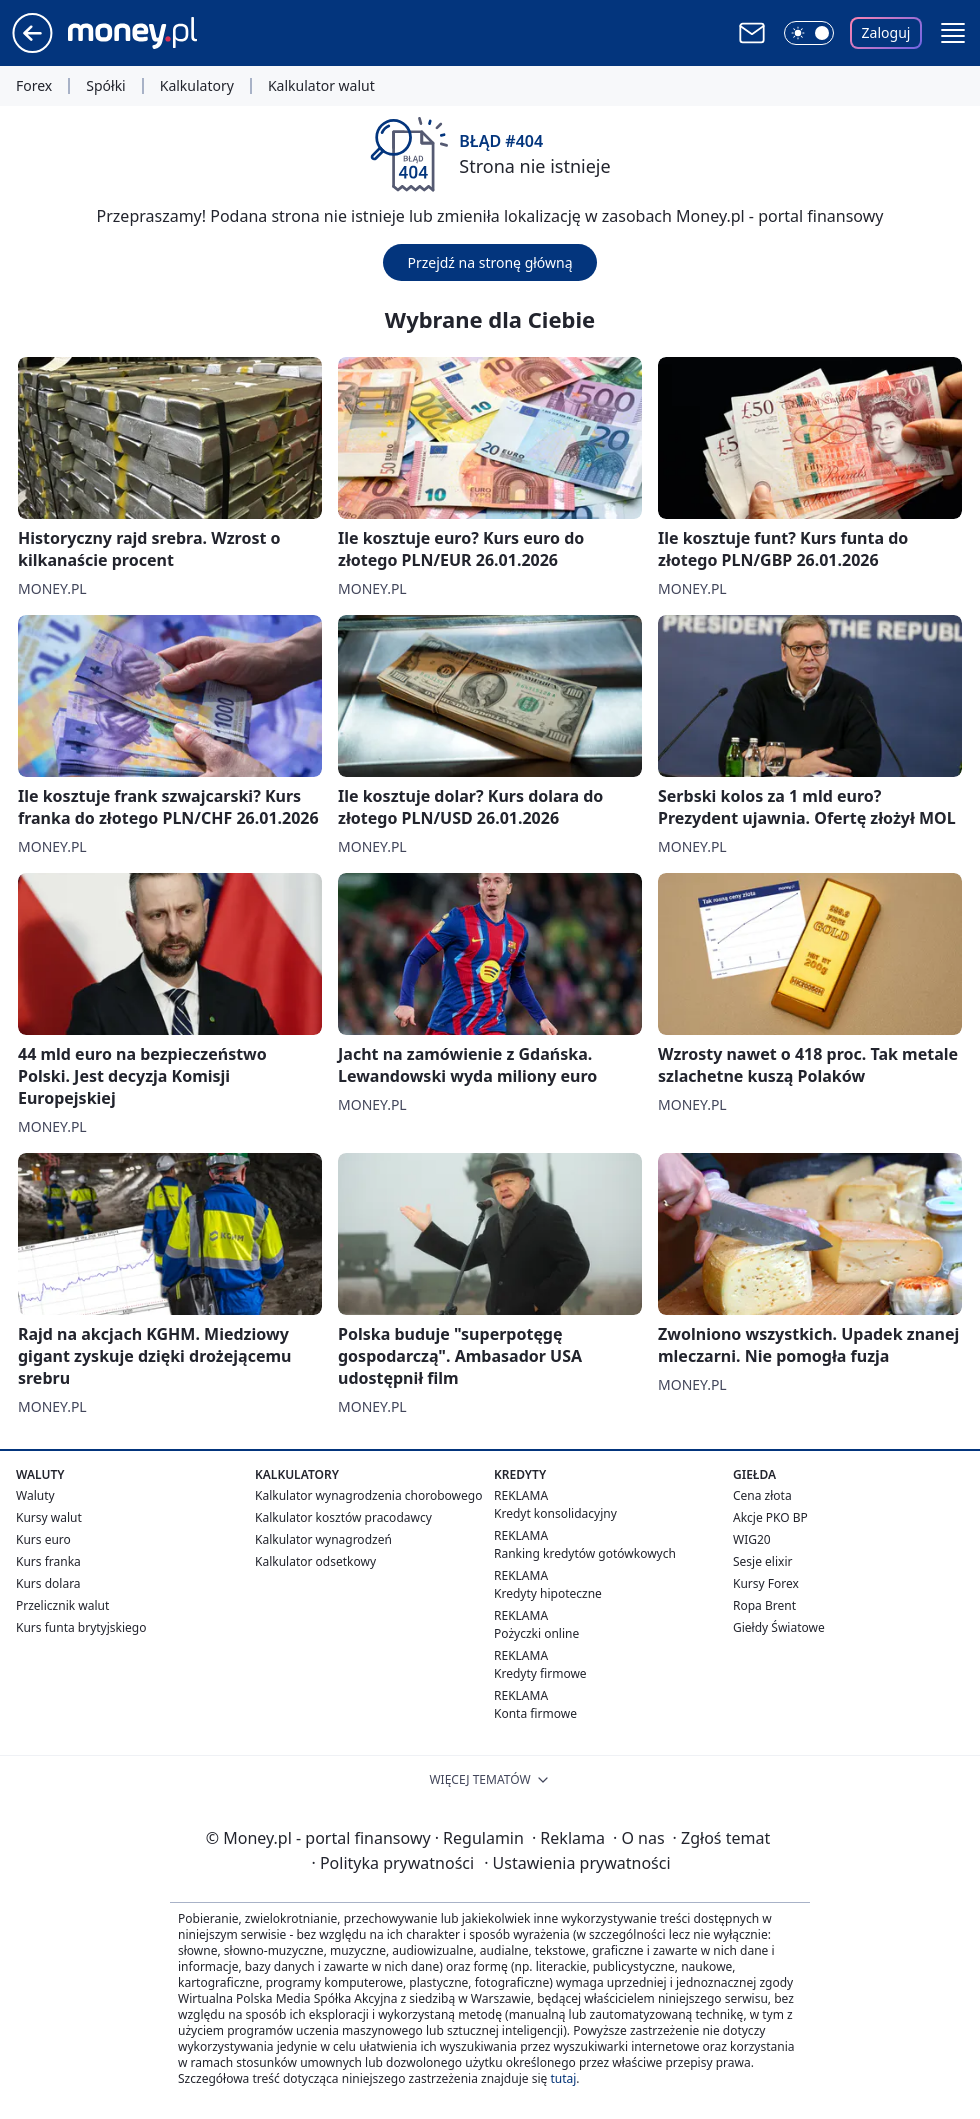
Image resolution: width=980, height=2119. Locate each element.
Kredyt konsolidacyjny (555, 1513)
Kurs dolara (48, 1583)
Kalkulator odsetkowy (315, 1561)
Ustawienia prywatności (577, 1863)
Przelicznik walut (62, 1605)
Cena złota (762, 1495)
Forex (34, 86)
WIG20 (752, 1539)
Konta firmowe (535, 1713)
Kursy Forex (766, 1583)
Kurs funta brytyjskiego (81, 1627)
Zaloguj (886, 32)
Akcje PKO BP (770, 1517)
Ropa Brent (764, 1605)
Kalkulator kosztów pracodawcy (343, 1517)
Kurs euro (43, 1539)
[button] (953, 33)
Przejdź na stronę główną (489, 262)
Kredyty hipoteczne (548, 1593)
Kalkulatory (197, 86)
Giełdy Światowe (779, 1627)
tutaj (563, 2078)
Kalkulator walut (321, 86)
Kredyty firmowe (540, 1673)
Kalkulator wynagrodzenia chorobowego (368, 1495)
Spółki (105, 86)
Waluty (35, 1495)
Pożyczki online (536, 1633)
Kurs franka (48, 1561)
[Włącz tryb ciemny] (809, 33)
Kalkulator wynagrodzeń (323, 1539)
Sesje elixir (762, 1561)
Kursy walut (49, 1517)
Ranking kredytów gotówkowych (585, 1553)
